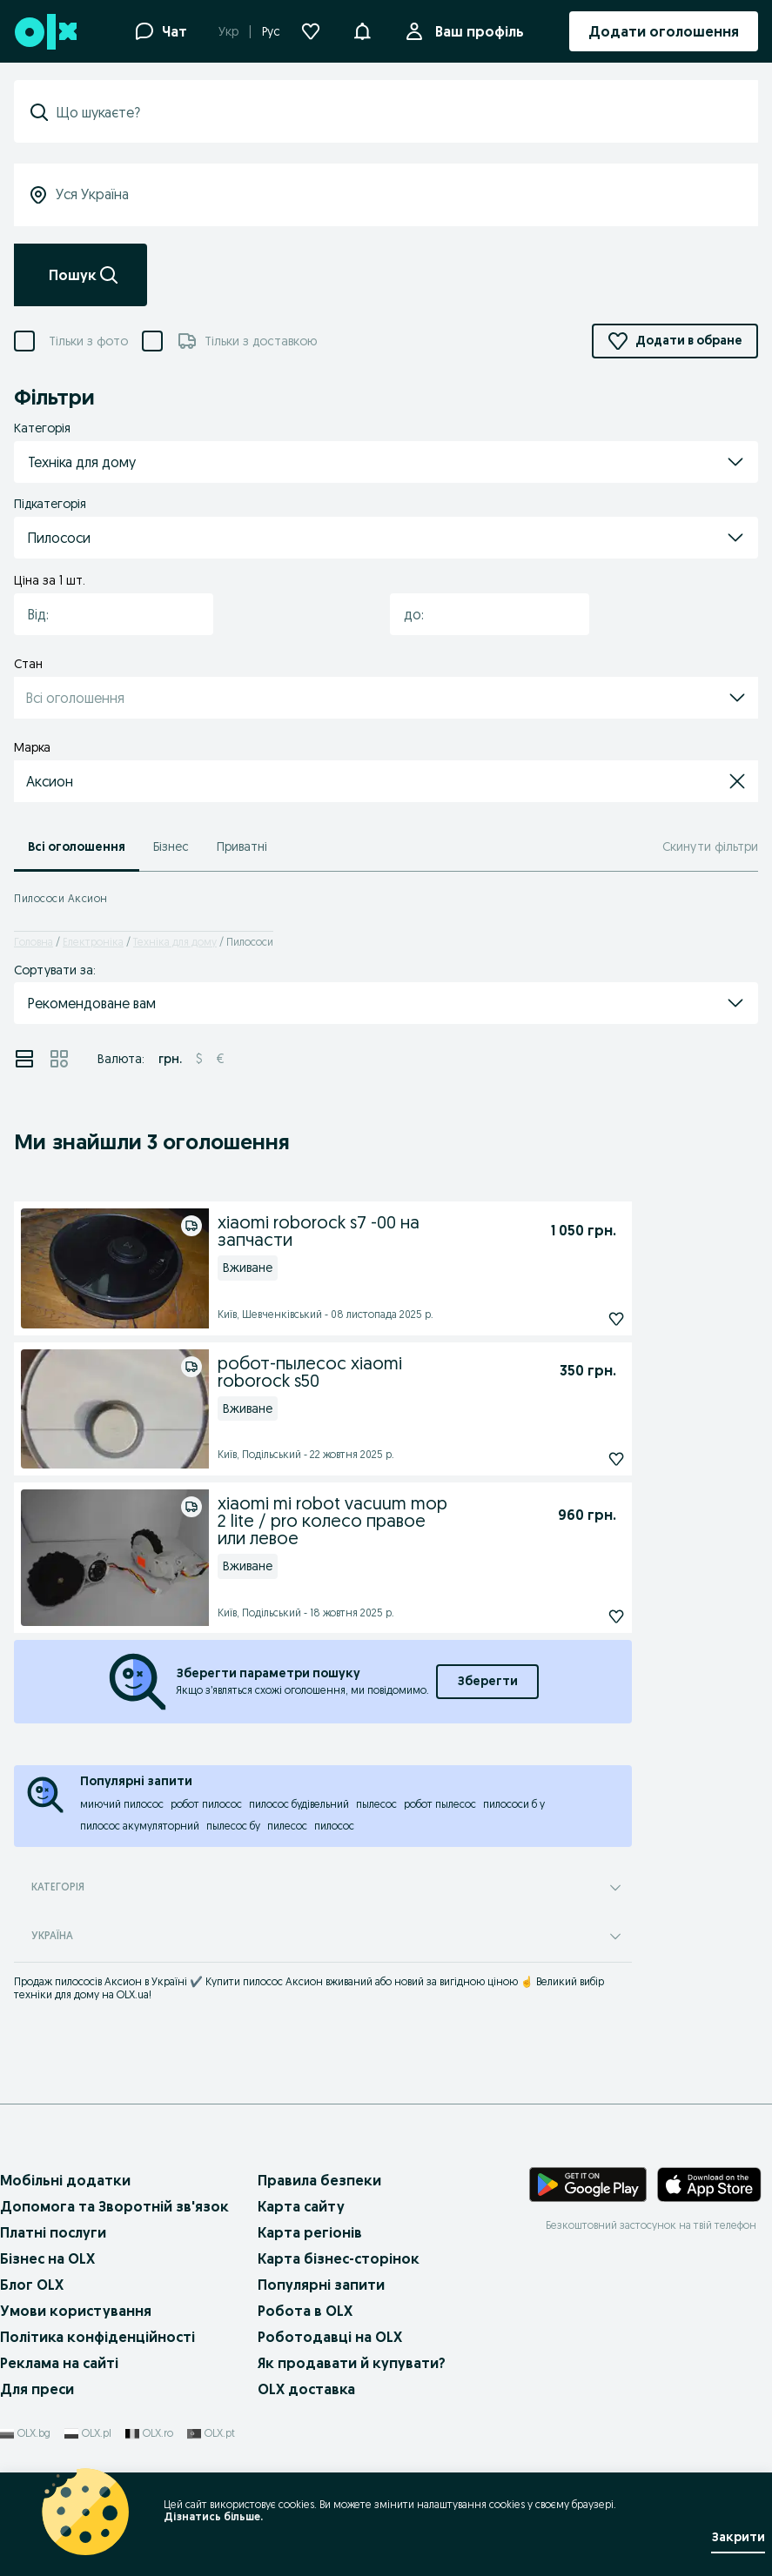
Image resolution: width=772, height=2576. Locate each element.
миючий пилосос (122, 1803)
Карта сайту (301, 2206)
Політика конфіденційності (97, 2336)
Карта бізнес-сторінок (339, 2258)
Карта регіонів (310, 2232)
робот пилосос (206, 1803)
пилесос (287, 1825)
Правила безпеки (319, 2180)
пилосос (334, 1825)
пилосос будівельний (299, 1803)
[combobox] (103, 614)
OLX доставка (306, 2389)
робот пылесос (440, 1803)
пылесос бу (233, 1825)
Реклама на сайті (59, 2363)
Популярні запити (321, 2284)
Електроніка (93, 941)
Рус (271, 31)
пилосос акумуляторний (139, 1825)
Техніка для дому (175, 941)
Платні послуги (53, 2232)
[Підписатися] (579, 1318)
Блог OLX (32, 2284)
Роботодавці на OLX (330, 2336)
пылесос (376, 1803)
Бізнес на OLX (47, 2258)
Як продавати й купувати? (352, 2363)
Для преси (37, 2389)
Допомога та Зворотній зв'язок (114, 2206)
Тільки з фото (88, 341)
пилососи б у (514, 1803)
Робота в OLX (305, 2310)
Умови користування (75, 2310)
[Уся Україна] (386, 195)
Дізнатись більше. (213, 2516)
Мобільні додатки (65, 2180)
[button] (362, 29)
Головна (33, 941)
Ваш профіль (476, 31)
